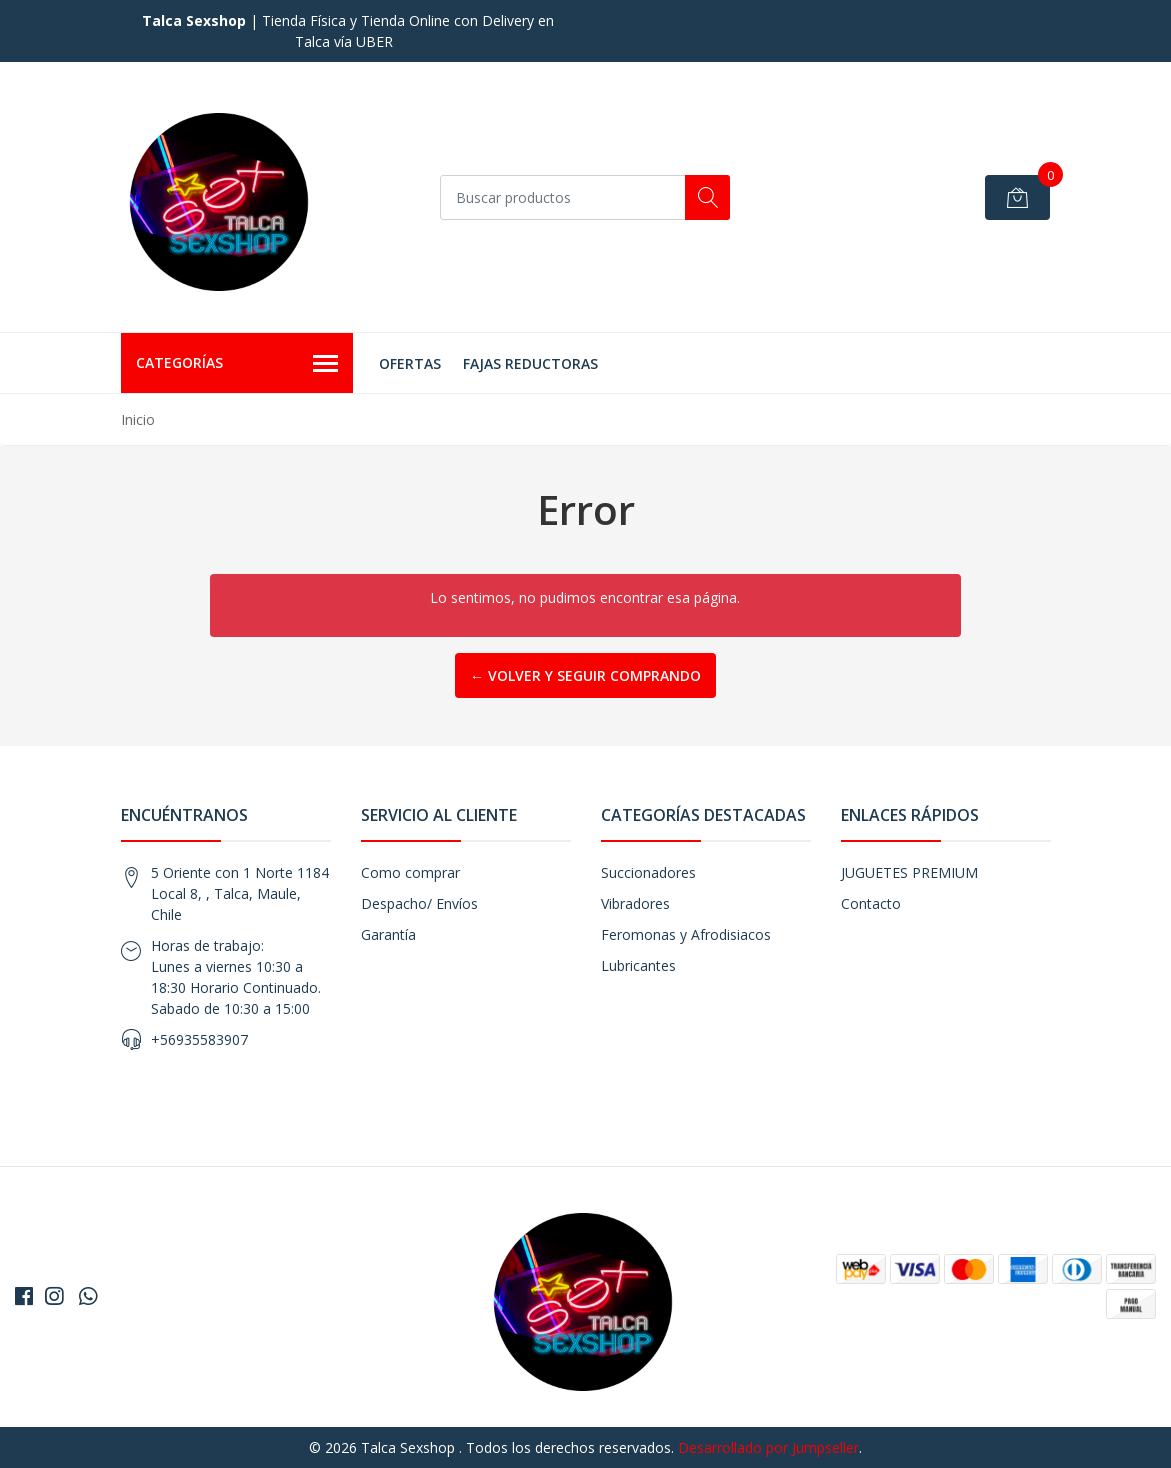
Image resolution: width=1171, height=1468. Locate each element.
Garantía (388, 934)
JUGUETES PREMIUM (909, 872)
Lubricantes (638, 965)
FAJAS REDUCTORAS (530, 363)
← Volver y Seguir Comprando (585, 675)
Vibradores (635, 903)
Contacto (871, 903)
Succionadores (648, 872)
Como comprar (410, 872)
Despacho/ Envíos (419, 903)
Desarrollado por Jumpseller (768, 1447)
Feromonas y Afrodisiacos (686, 934)
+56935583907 (199, 1039)
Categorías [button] (237, 364)
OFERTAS (410, 363)
